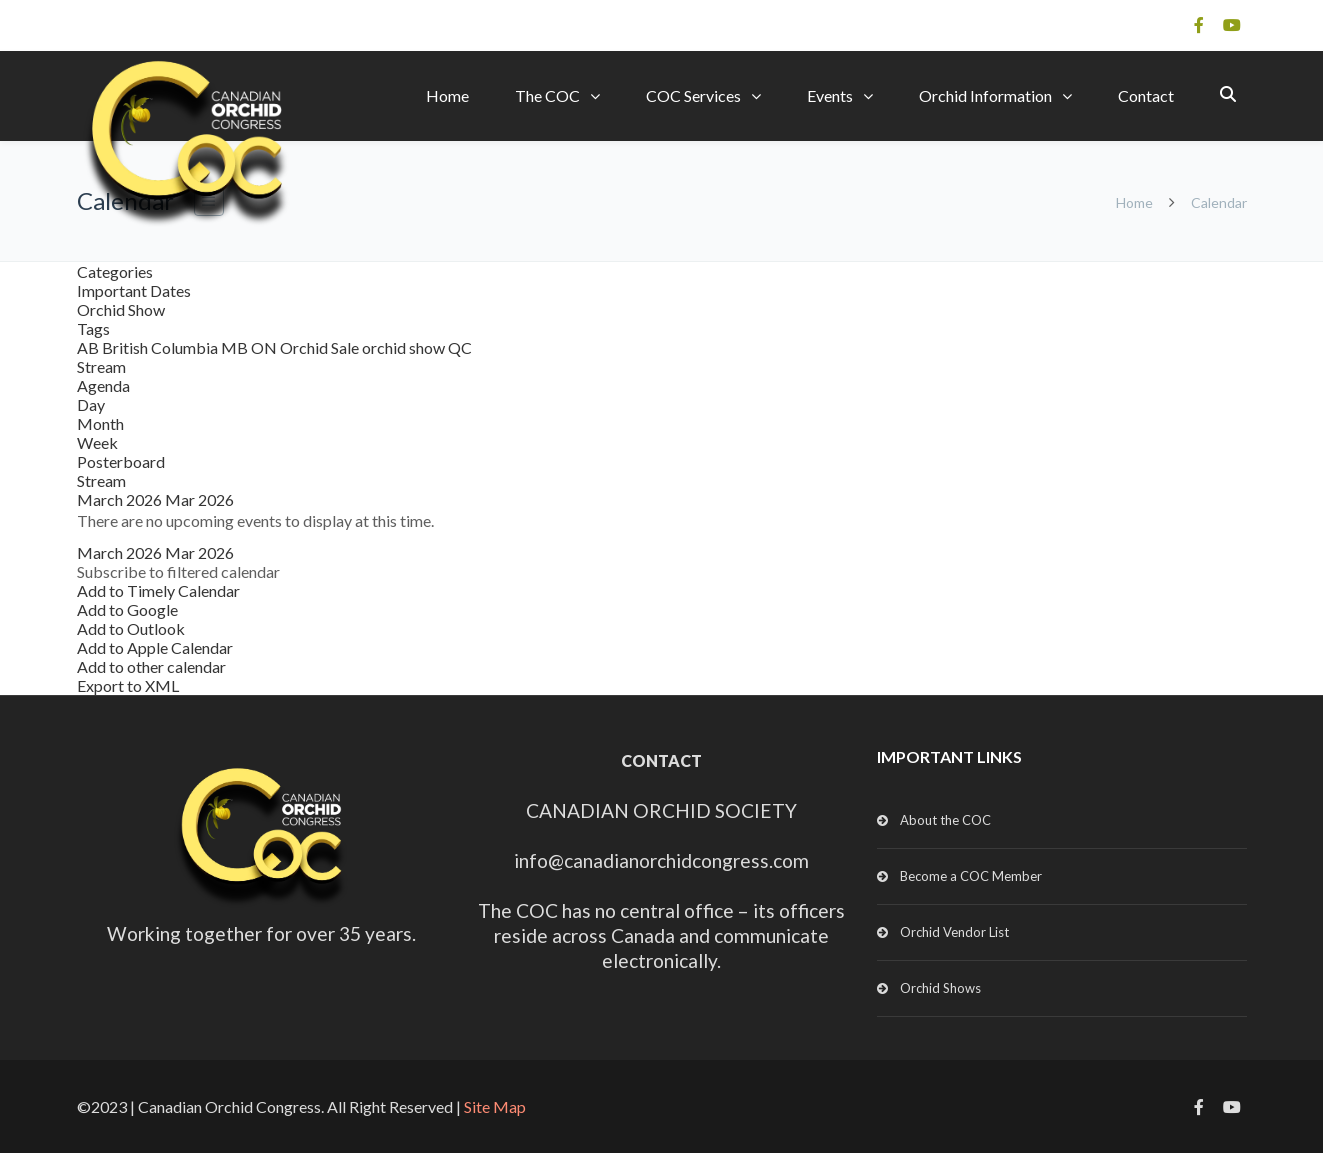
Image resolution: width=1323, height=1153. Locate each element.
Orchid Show (121, 309)
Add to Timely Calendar (158, 590)
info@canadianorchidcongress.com (661, 860)
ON (265, 347)
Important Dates (134, 290)
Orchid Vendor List (954, 932)
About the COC (945, 820)
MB (236, 347)
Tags (93, 328)
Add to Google (127, 609)
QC (460, 347)
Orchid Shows (940, 988)
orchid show (405, 347)
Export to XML (128, 685)
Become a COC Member (971, 876)
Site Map (495, 1106)
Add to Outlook (131, 628)
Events (830, 95)
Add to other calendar (151, 666)
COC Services (693, 95)
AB (89, 347)
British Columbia (161, 347)
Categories (115, 271)
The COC (547, 95)
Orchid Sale (321, 347)
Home (447, 95)
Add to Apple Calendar (155, 647)
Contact (1146, 95)
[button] (178, 571)
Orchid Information (985, 95)
